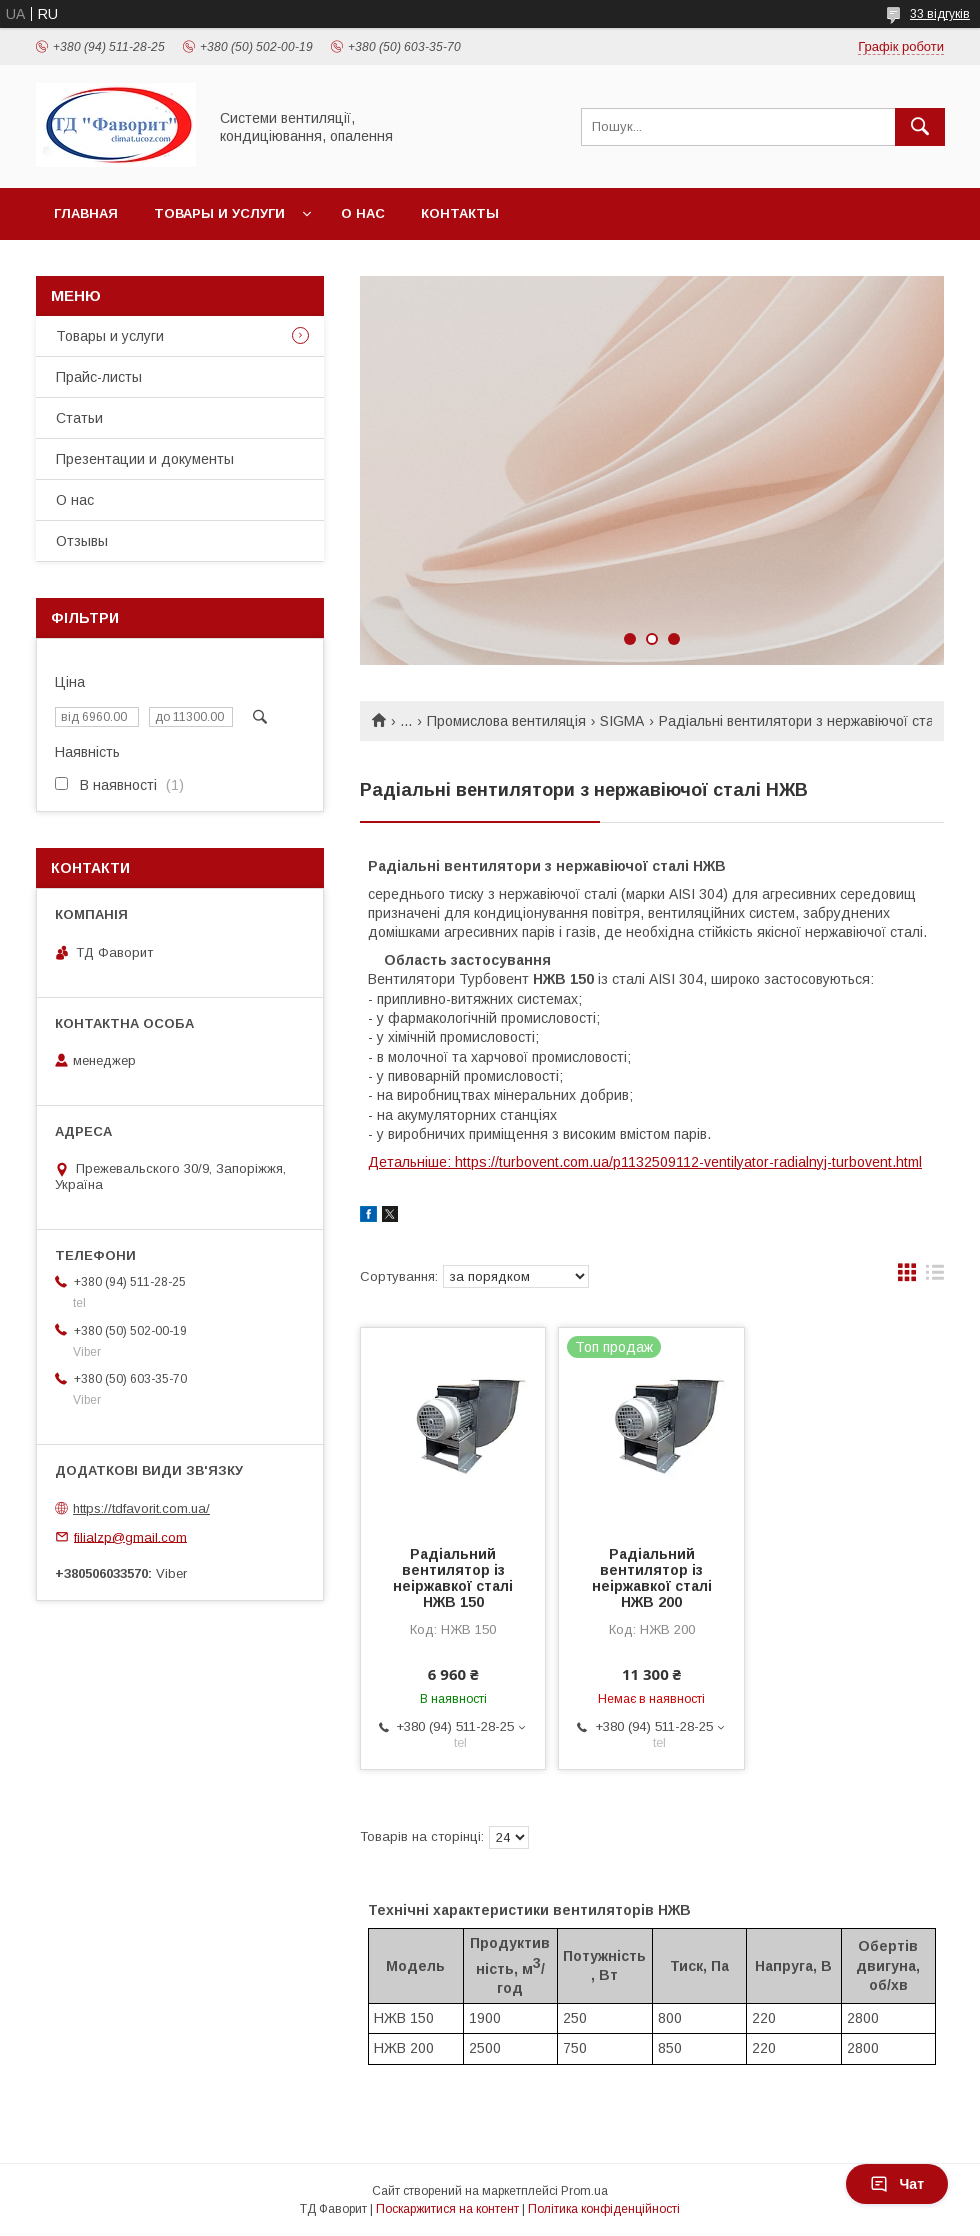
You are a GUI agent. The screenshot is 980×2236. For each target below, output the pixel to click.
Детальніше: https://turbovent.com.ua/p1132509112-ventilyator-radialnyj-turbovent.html (645, 1162)
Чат (897, 2184)
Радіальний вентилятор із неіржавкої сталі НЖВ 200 (652, 1578)
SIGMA (622, 721)
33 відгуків (940, 14)
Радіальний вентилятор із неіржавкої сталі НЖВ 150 (453, 1578)
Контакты (460, 213)
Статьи (79, 418)
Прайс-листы (99, 377)
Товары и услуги (219, 213)
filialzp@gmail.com (130, 1536)
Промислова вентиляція (506, 721)
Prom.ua (584, 2191)
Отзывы (82, 541)
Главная (86, 213)
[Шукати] (920, 127)
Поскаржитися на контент (447, 2209)
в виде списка (935, 1277)
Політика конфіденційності (604, 2209)
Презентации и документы (145, 459)
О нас (363, 213)
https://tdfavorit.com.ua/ (141, 1508)
